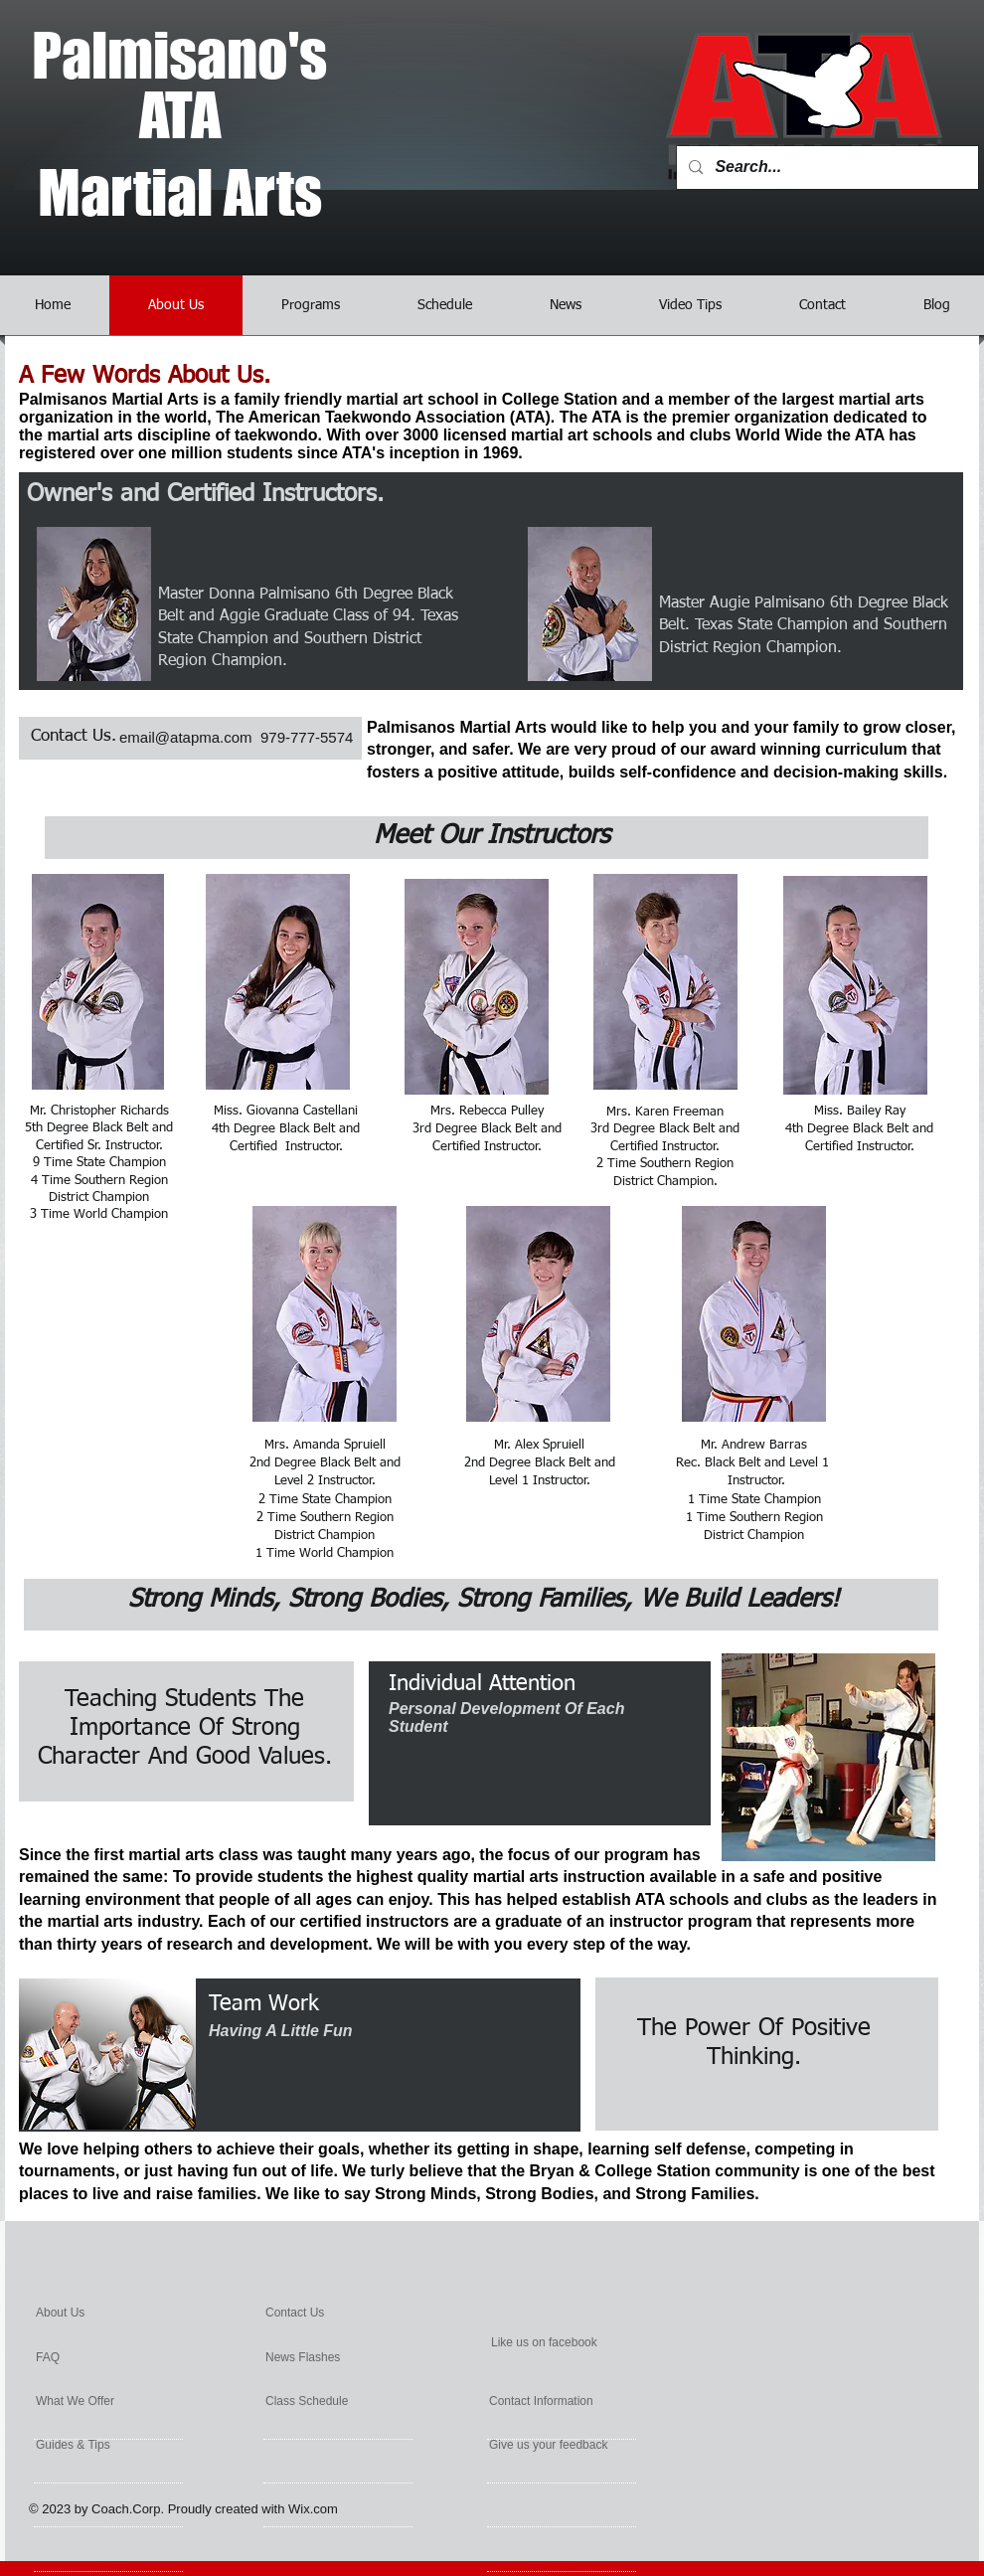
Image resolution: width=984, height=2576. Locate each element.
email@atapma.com (185, 737)
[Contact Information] (586, 2401)
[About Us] (112, 2312)
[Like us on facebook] (587, 2342)
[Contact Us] (317, 2312)
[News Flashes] (330, 2357)
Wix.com (313, 2508)
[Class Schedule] (337, 2401)
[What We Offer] (108, 2401)
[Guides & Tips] (102, 2445)
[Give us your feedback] (596, 2445)
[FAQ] (93, 2357)
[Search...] (825, 167)
